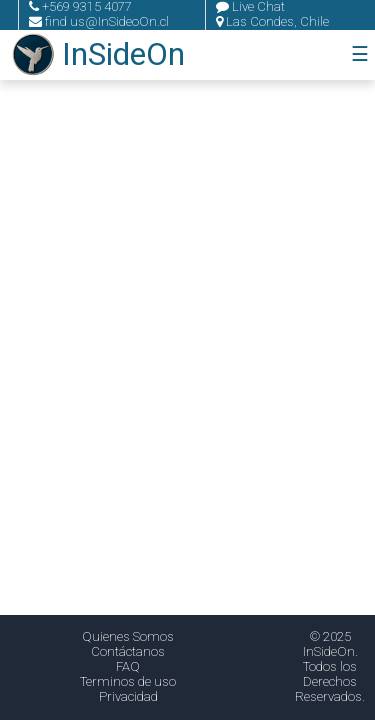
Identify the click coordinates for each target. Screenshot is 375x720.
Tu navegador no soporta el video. (187, 360)
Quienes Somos (128, 636)
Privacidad (128, 696)
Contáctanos (128, 651)
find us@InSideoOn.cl (99, 21)
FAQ (128, 666)
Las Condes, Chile (272, 21)
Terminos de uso (128, 681)
